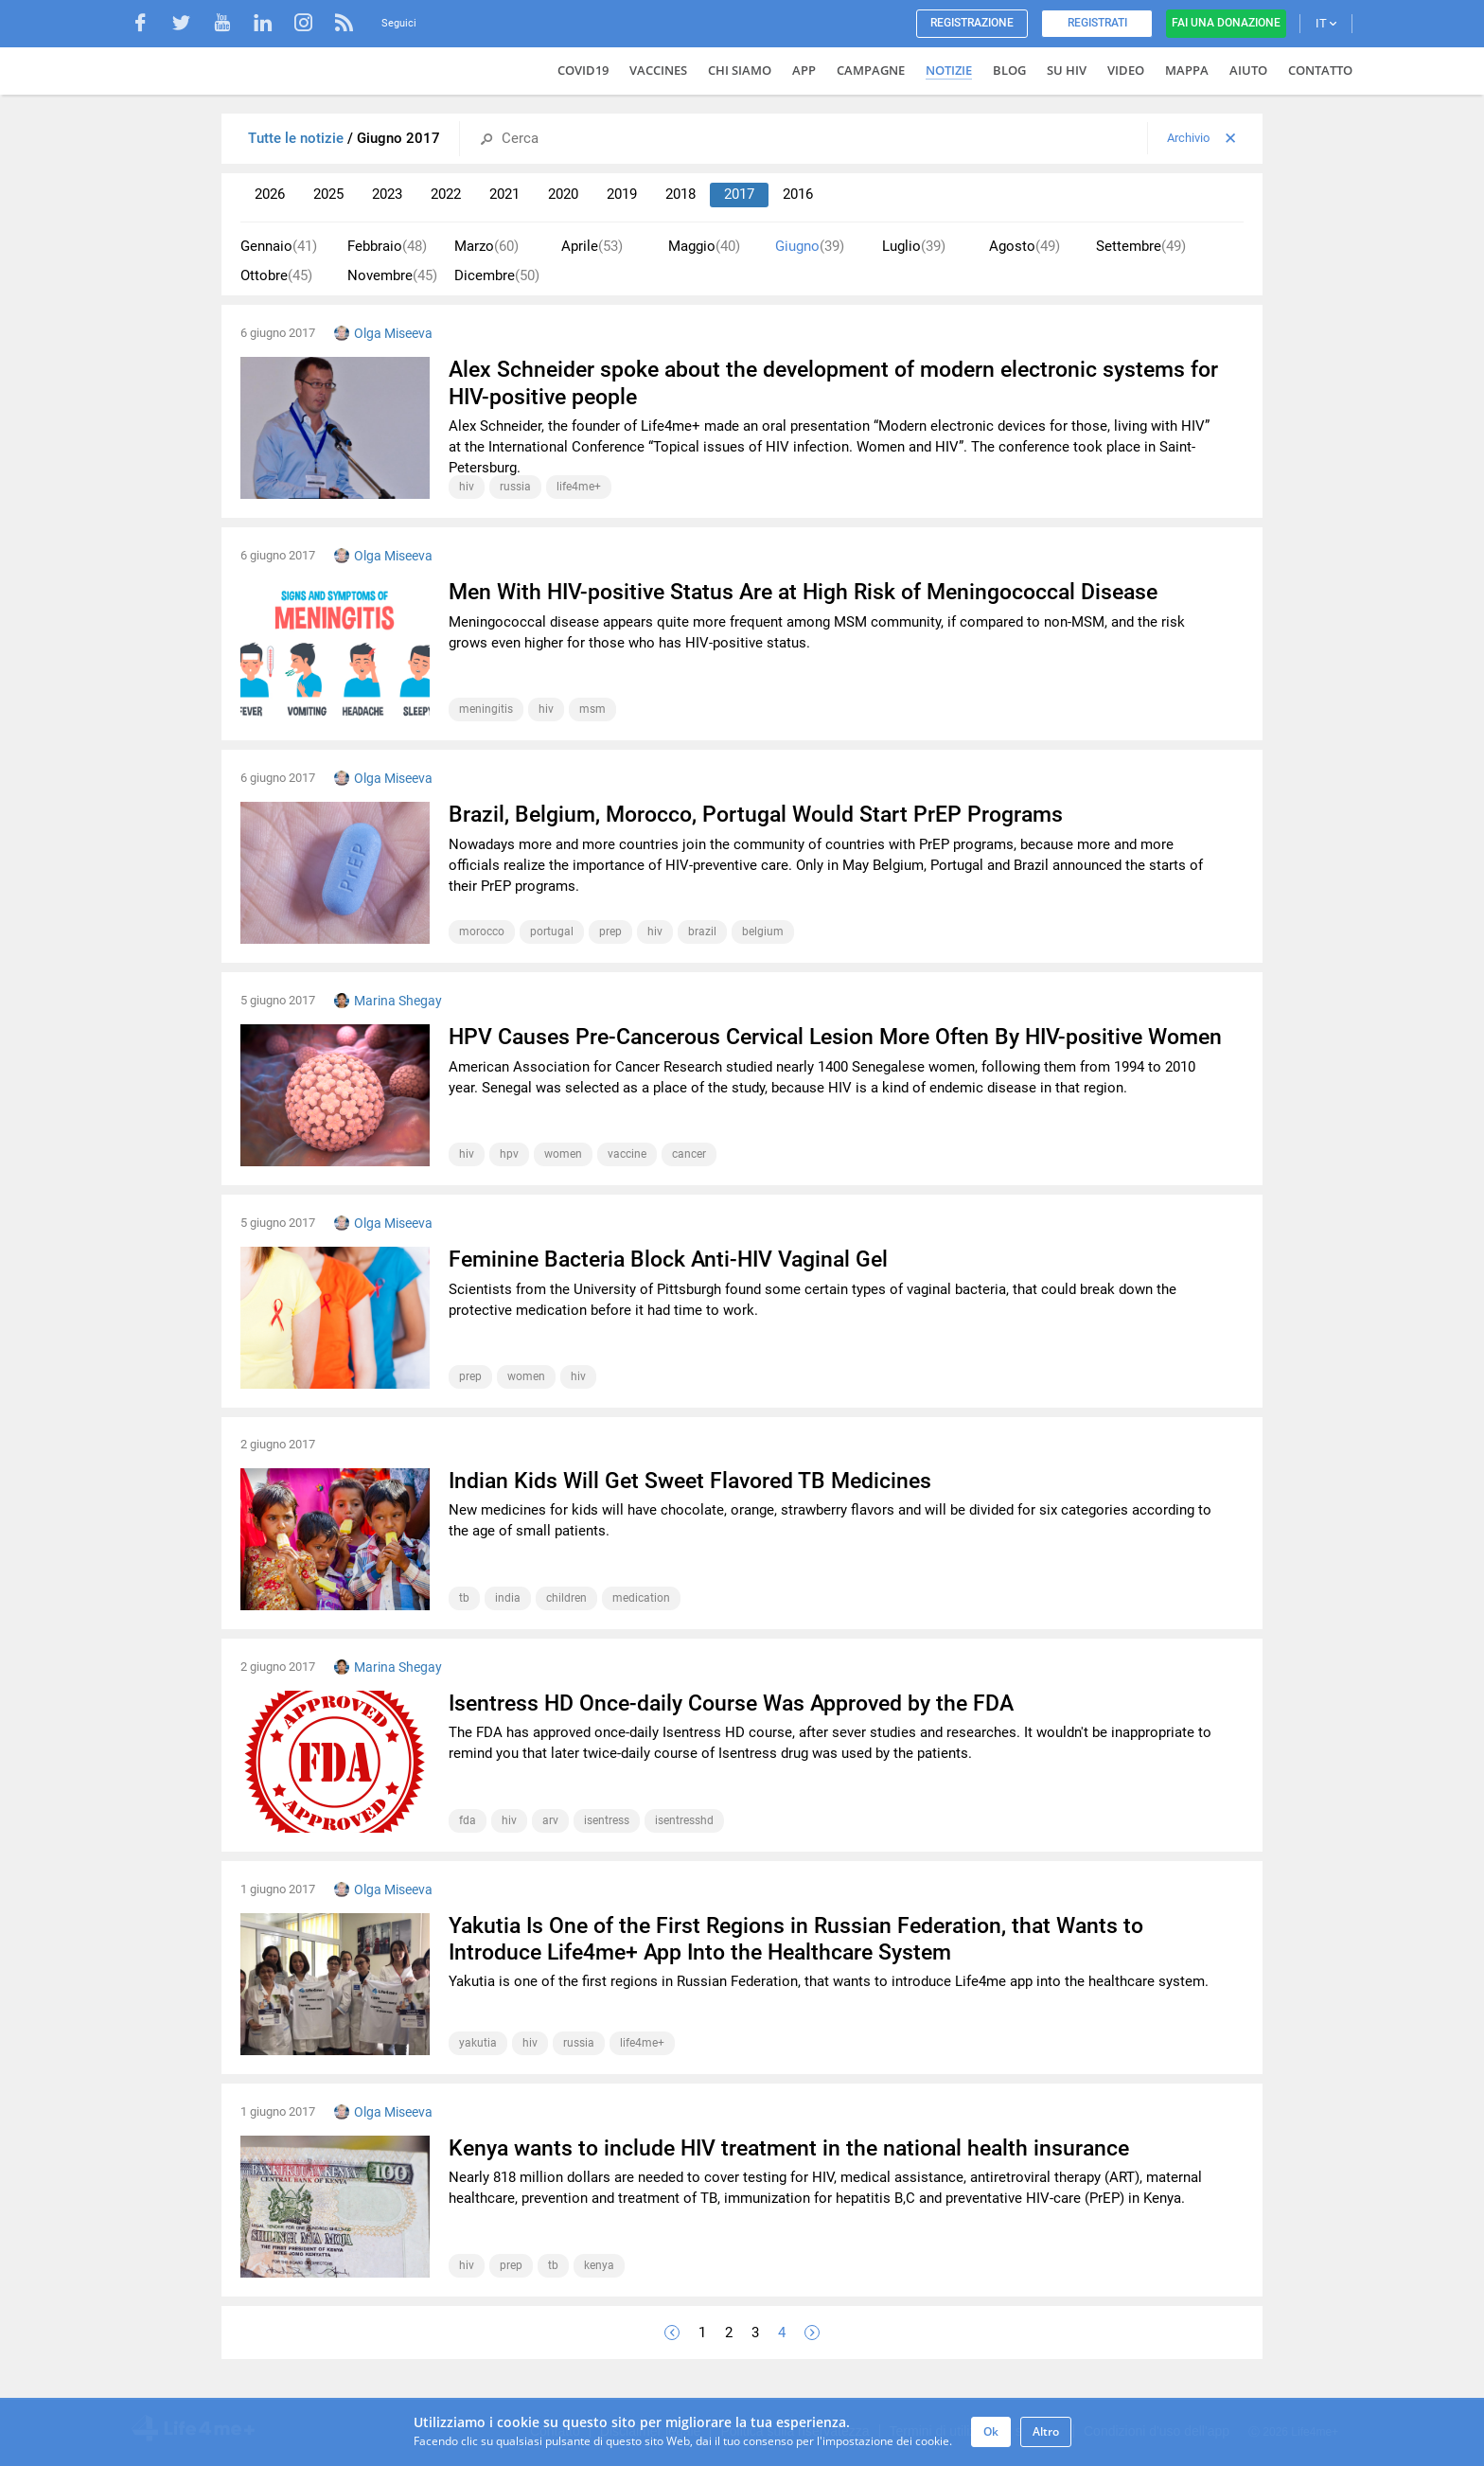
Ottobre (276, 276)
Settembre (1141, 247)
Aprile (592, 247)
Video (1125, 70)
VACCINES (658, 70)
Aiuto (1248, 70)
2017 (739, 194)
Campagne (871, 70)
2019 (622, 194)
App (804, 70)
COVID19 (583, 70)
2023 (387, 194)
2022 (446, 194)
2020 (563, 194)
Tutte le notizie (297, 138)
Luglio (913, 247)
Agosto (1024, 247)
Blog (1009, 70)
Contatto (1320, 70)
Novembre (392, 276)
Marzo (486, 247)
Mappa (1187, 70)
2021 (504, 194)
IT (1326, 23)
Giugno (809, 247)
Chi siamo (739, 70)
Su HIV (1066, 70)
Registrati (1097, 22)
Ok (990, 2431)
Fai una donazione (1226, 22)
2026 (270, 194)
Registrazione (972, 22)
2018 (680, 194)
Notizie (949, 70)
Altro (1046, 2431)
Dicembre (496, 276)
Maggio (704, 247)
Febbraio (387, 247)
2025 (328, 194)
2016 (798, 194)
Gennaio (278, 247)
